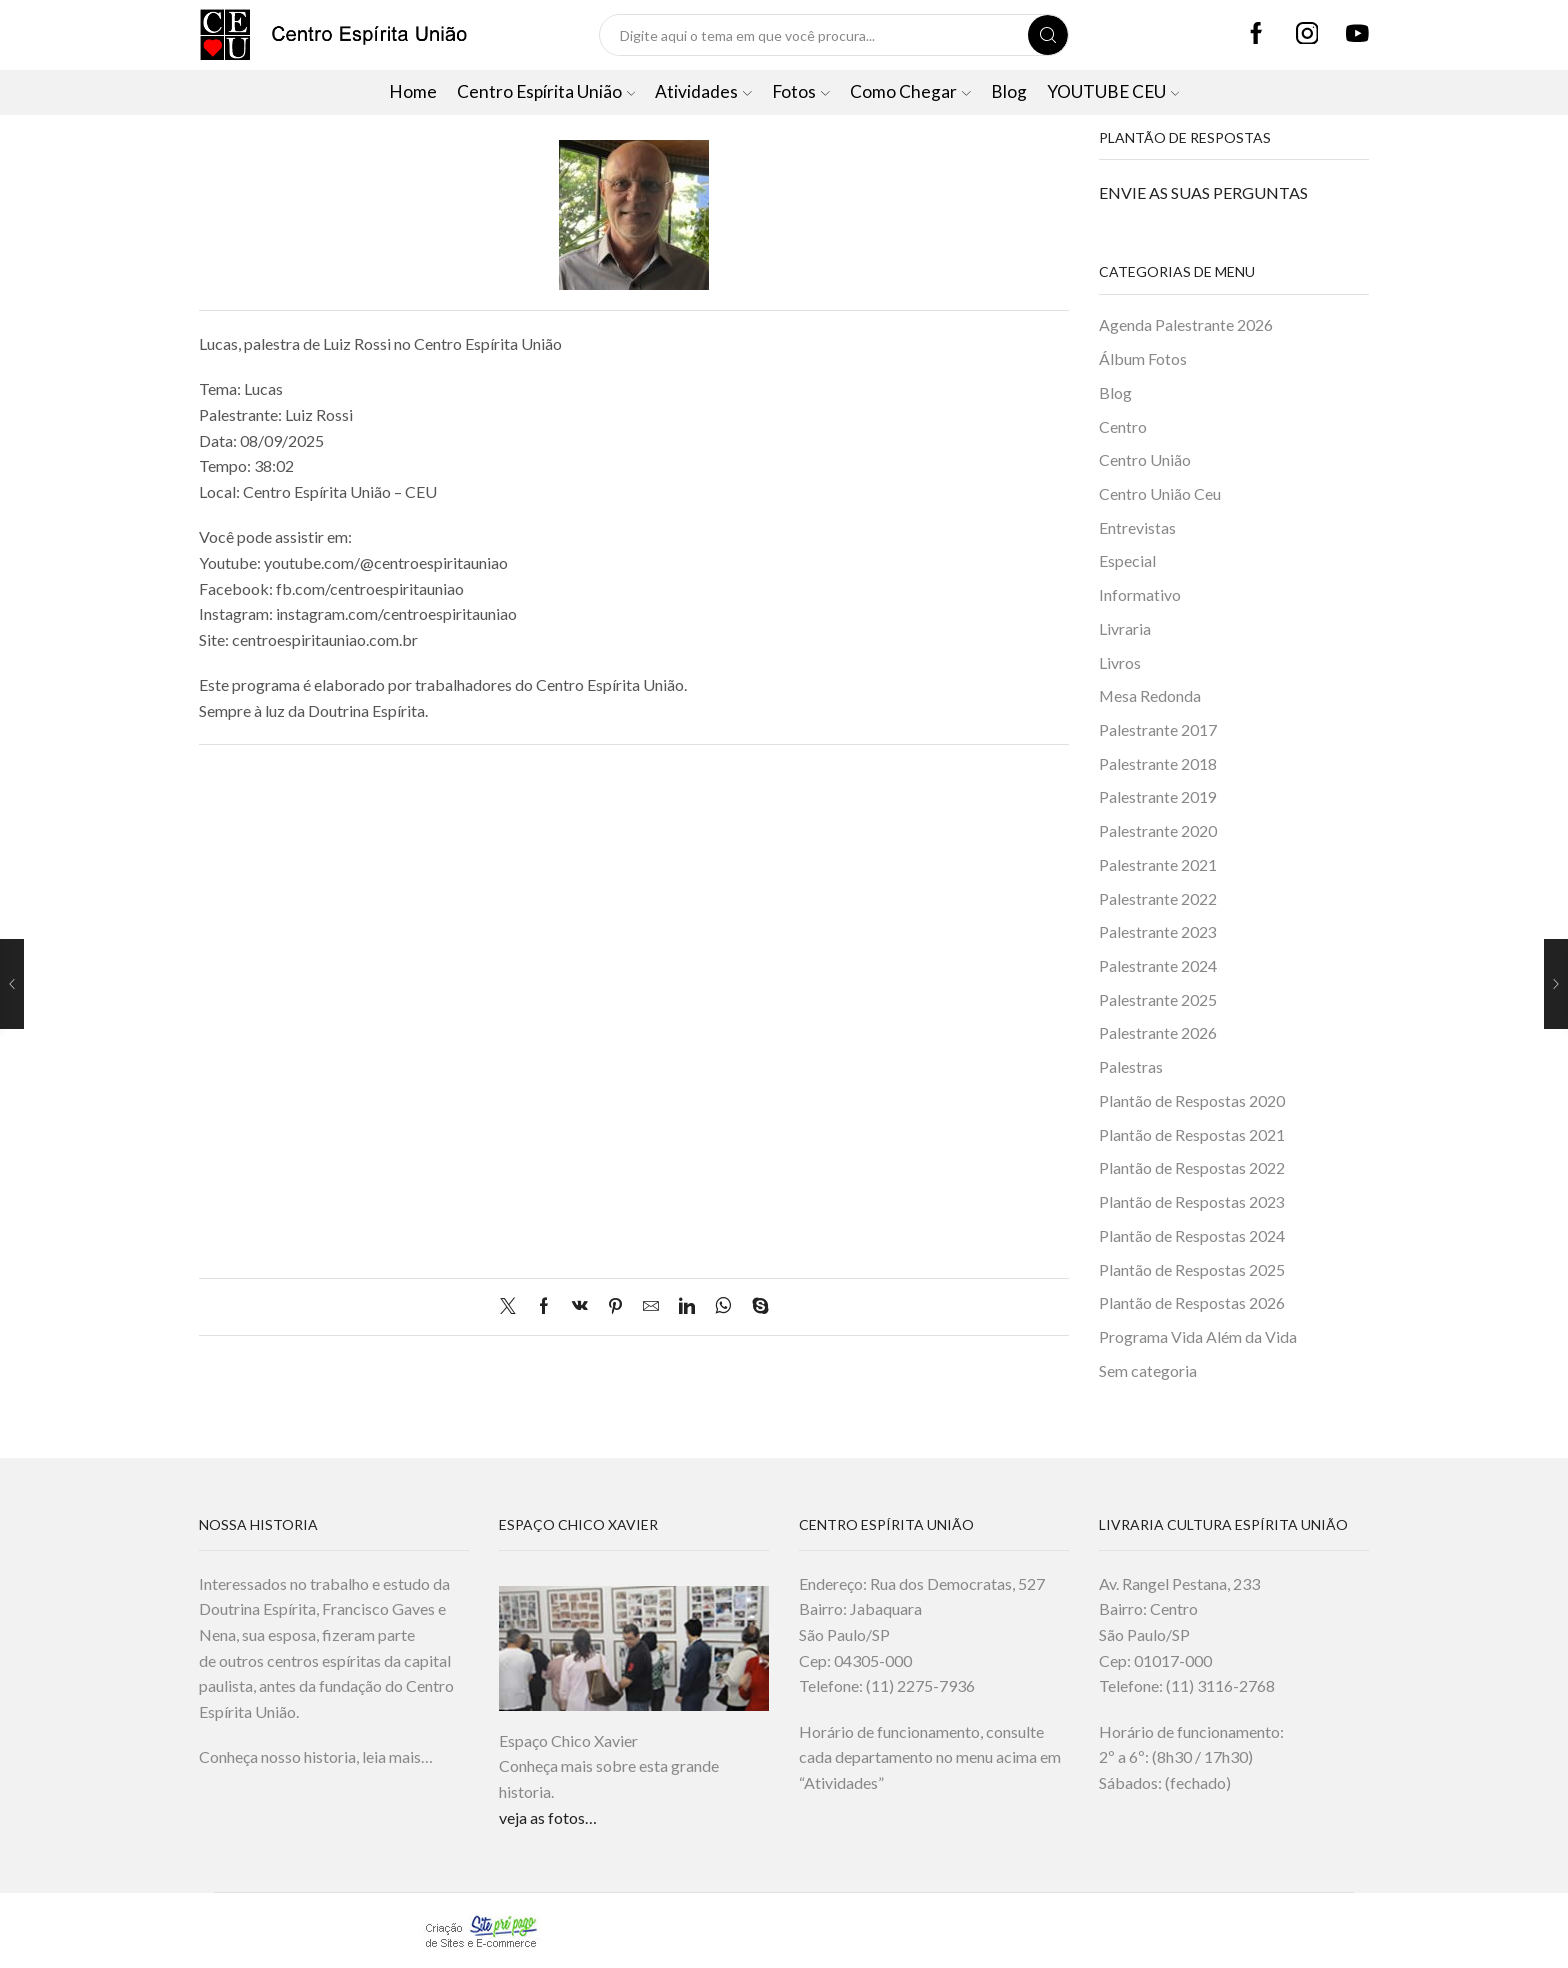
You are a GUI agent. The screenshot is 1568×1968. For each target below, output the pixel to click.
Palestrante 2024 (1158, 966)
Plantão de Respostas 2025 (1192, 1270)
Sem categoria (1148, 1372)
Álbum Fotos (1143, 358)
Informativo (1140, 595)
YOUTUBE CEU (1113, 91)
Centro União (1145, 460)
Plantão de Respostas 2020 (1192, 1101)
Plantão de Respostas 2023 (1192, 1203)
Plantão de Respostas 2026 (1192, 1304)
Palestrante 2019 (1158, 797)
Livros (1120, 662)
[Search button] (1048, 35)
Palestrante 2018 (1158, 764)
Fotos (801, 91)
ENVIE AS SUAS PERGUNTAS (1203, 192)
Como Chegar (910, 91)
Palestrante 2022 (1158, 899)
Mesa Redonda (1150, 696)
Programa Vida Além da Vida (1198, 1338)
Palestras (1131, 1068)
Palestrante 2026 (1158, 1034)
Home (413, 91)
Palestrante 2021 (1158, 865)
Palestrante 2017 (1158, 730)
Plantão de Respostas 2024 (1192, 1236)
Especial (1127, 561)
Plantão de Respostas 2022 (1192, 1169)
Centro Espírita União (546, 91)
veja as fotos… (548, 1817)
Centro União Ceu (1160, 493)
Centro (1123, 426)
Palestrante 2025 (1158, 1000)
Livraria (1125, 628)
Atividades (703, 91)
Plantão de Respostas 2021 (1192, 1135)
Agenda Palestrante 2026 (1186, 324)
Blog (1009, 91)
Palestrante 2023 (1158, 932)
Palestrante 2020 (1158, 831)
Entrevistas (1137, 527)
